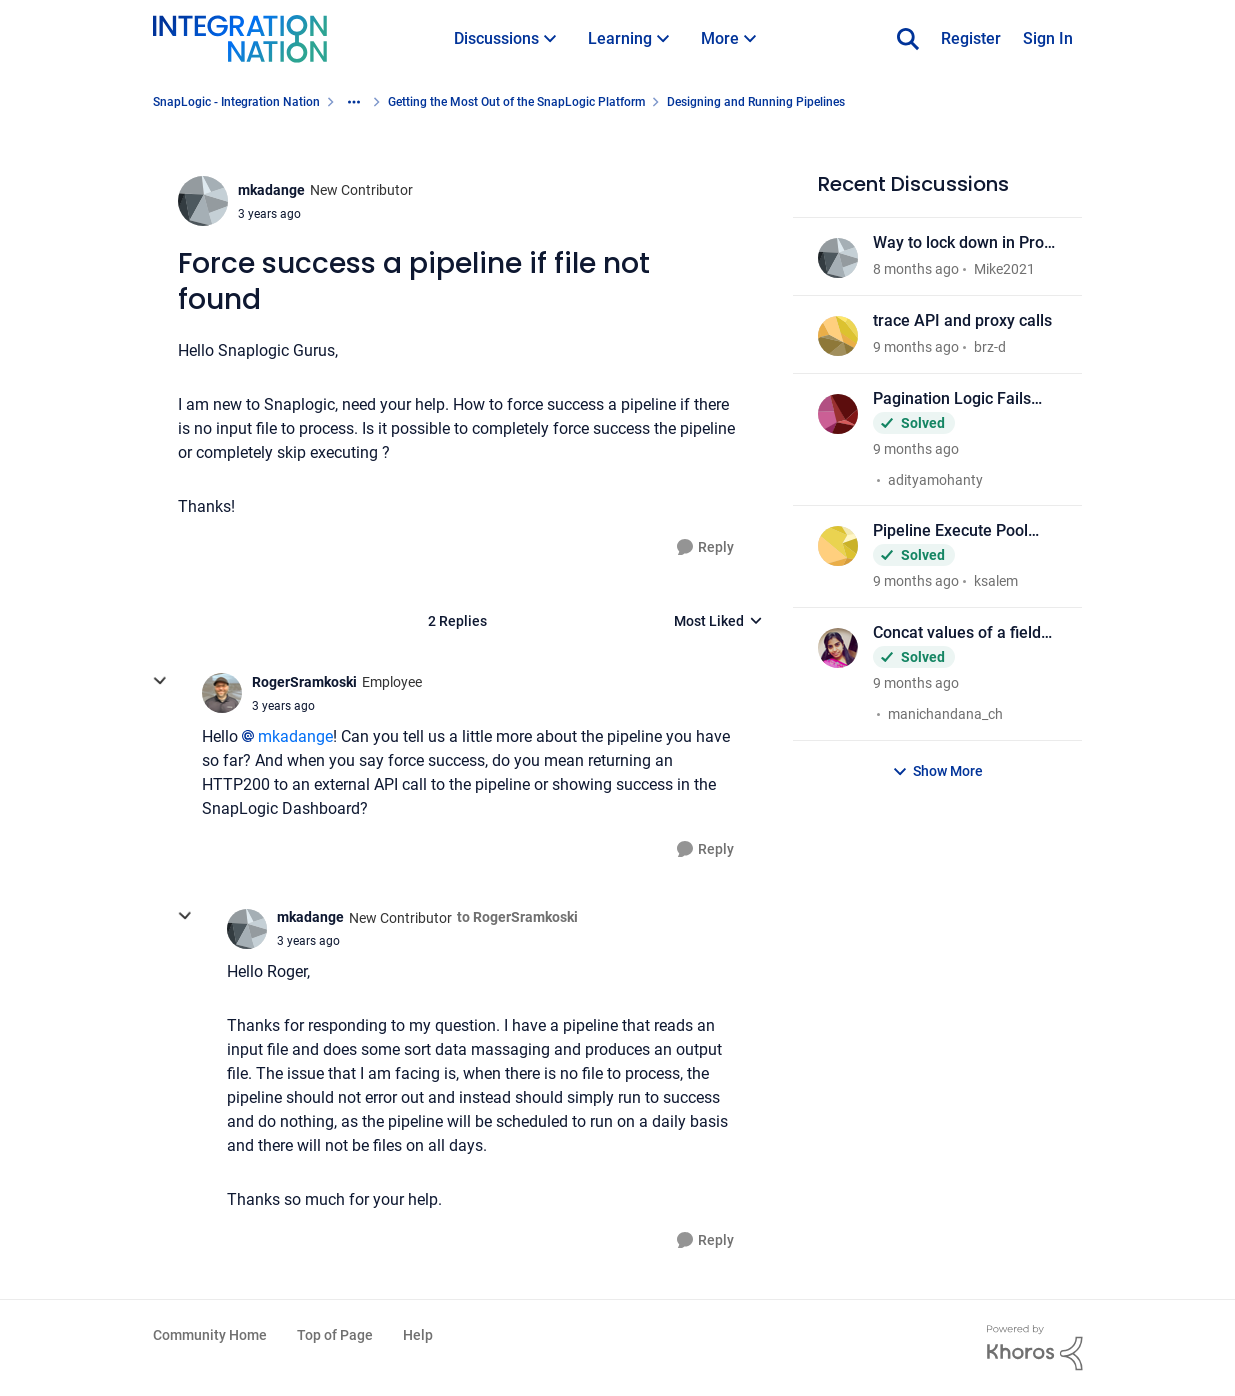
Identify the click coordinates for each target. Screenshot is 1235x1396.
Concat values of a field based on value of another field (957, 633)
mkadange (295, 736)
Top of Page (335, 1335)
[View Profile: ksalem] (838, 546)
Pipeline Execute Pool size (950, 531)
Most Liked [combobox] (718, 622)
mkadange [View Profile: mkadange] (271, 190)
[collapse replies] (160, 681)
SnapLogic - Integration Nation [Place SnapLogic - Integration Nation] (236, 102)
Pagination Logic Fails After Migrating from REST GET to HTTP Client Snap (963, 399)
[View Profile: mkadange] (203, 201)
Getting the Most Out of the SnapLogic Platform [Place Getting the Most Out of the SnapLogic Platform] (516, 102)
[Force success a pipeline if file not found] (283, 706)
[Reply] (705, 547)
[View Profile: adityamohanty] (838, 414)
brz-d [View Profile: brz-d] (990, 347)
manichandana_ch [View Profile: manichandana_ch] (945, 714)
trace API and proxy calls (962, 320)
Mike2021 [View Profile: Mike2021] (1004, 269)
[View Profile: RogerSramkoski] (222, 693)
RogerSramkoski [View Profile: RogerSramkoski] (304, 682)
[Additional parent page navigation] (354, 102)
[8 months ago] (916, 269)
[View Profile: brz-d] (838, 336)
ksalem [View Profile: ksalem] (996, 581)
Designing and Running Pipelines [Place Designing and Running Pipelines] (756, 102)
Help (418, 1335)
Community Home (210, 1335)
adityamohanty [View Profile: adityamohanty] (935, 479)
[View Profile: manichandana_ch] (838, 648)
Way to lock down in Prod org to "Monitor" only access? (963, 243)
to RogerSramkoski (517, 917)
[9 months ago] (916, 347)
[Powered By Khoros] (1035, 1348)
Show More (937, 771)
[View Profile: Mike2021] (838, 258)
